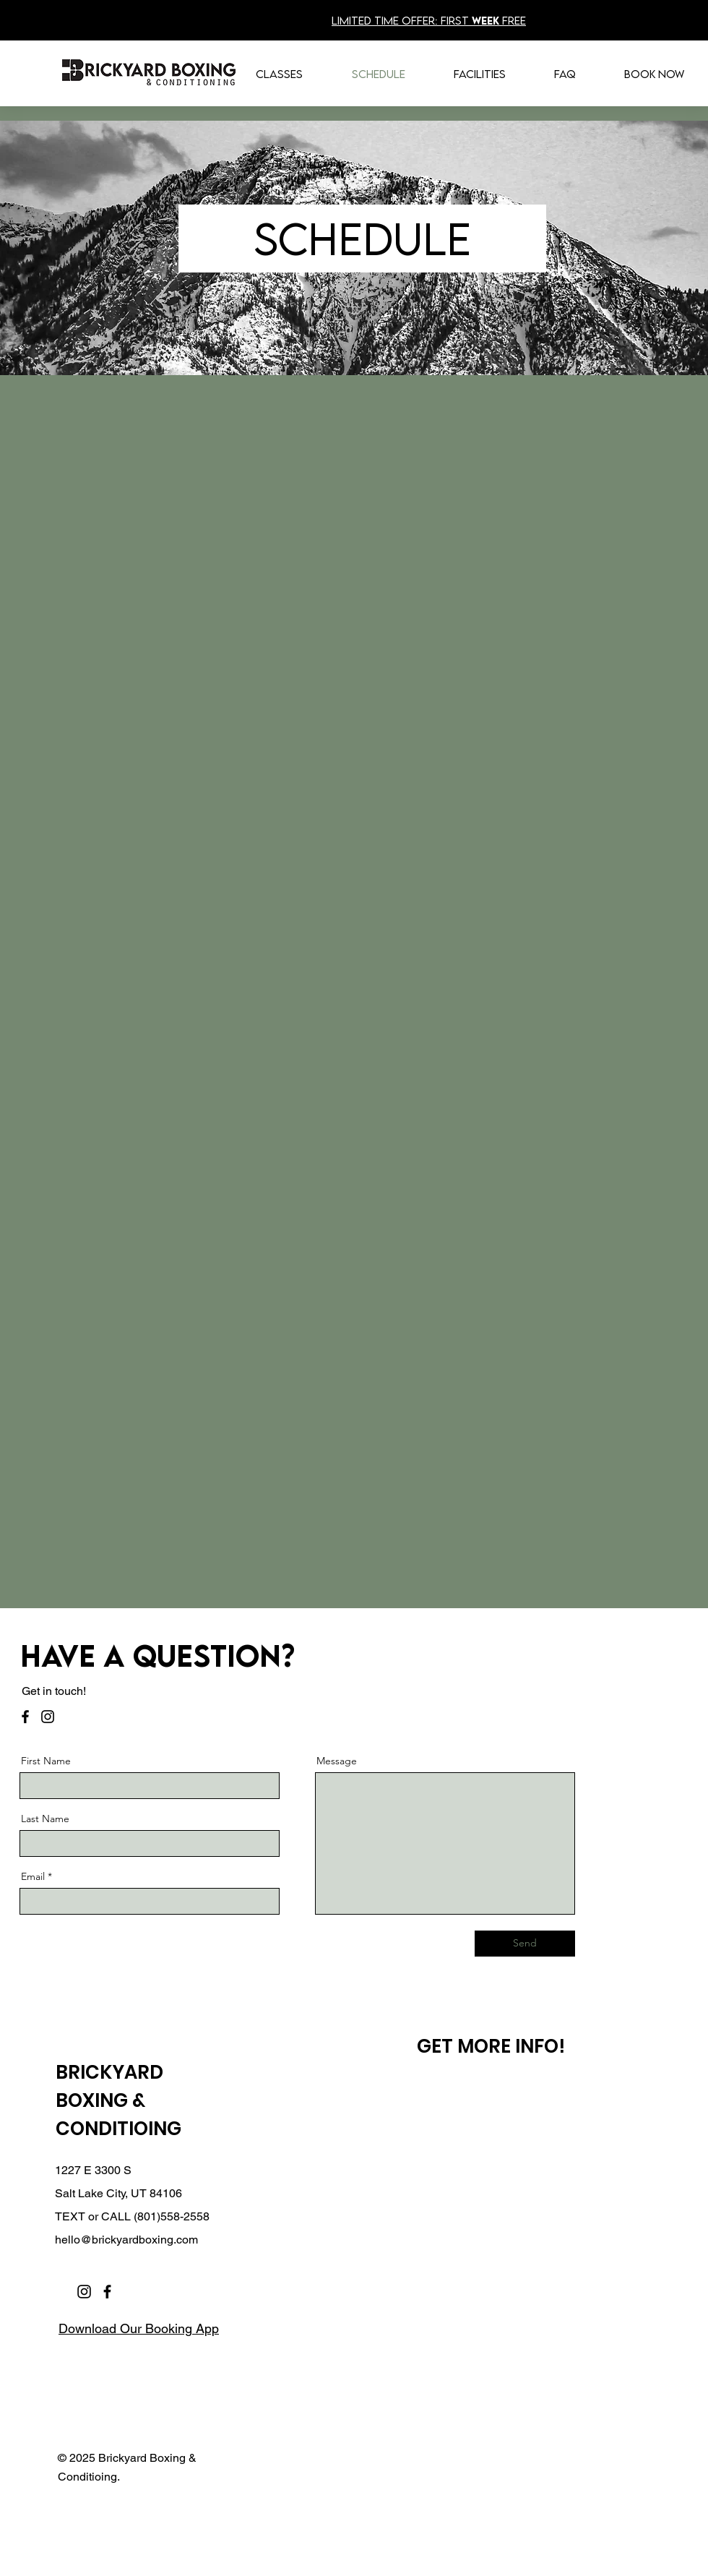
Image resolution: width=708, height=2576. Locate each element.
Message (336, 1761)
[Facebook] (25, 1716)
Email (33, 1876)
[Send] (525, 1944)
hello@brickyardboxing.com (126, 2239)
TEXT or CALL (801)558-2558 (132, 2216)
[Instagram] (47, 1716)
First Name (46, 1761)
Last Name (45, 1818)
